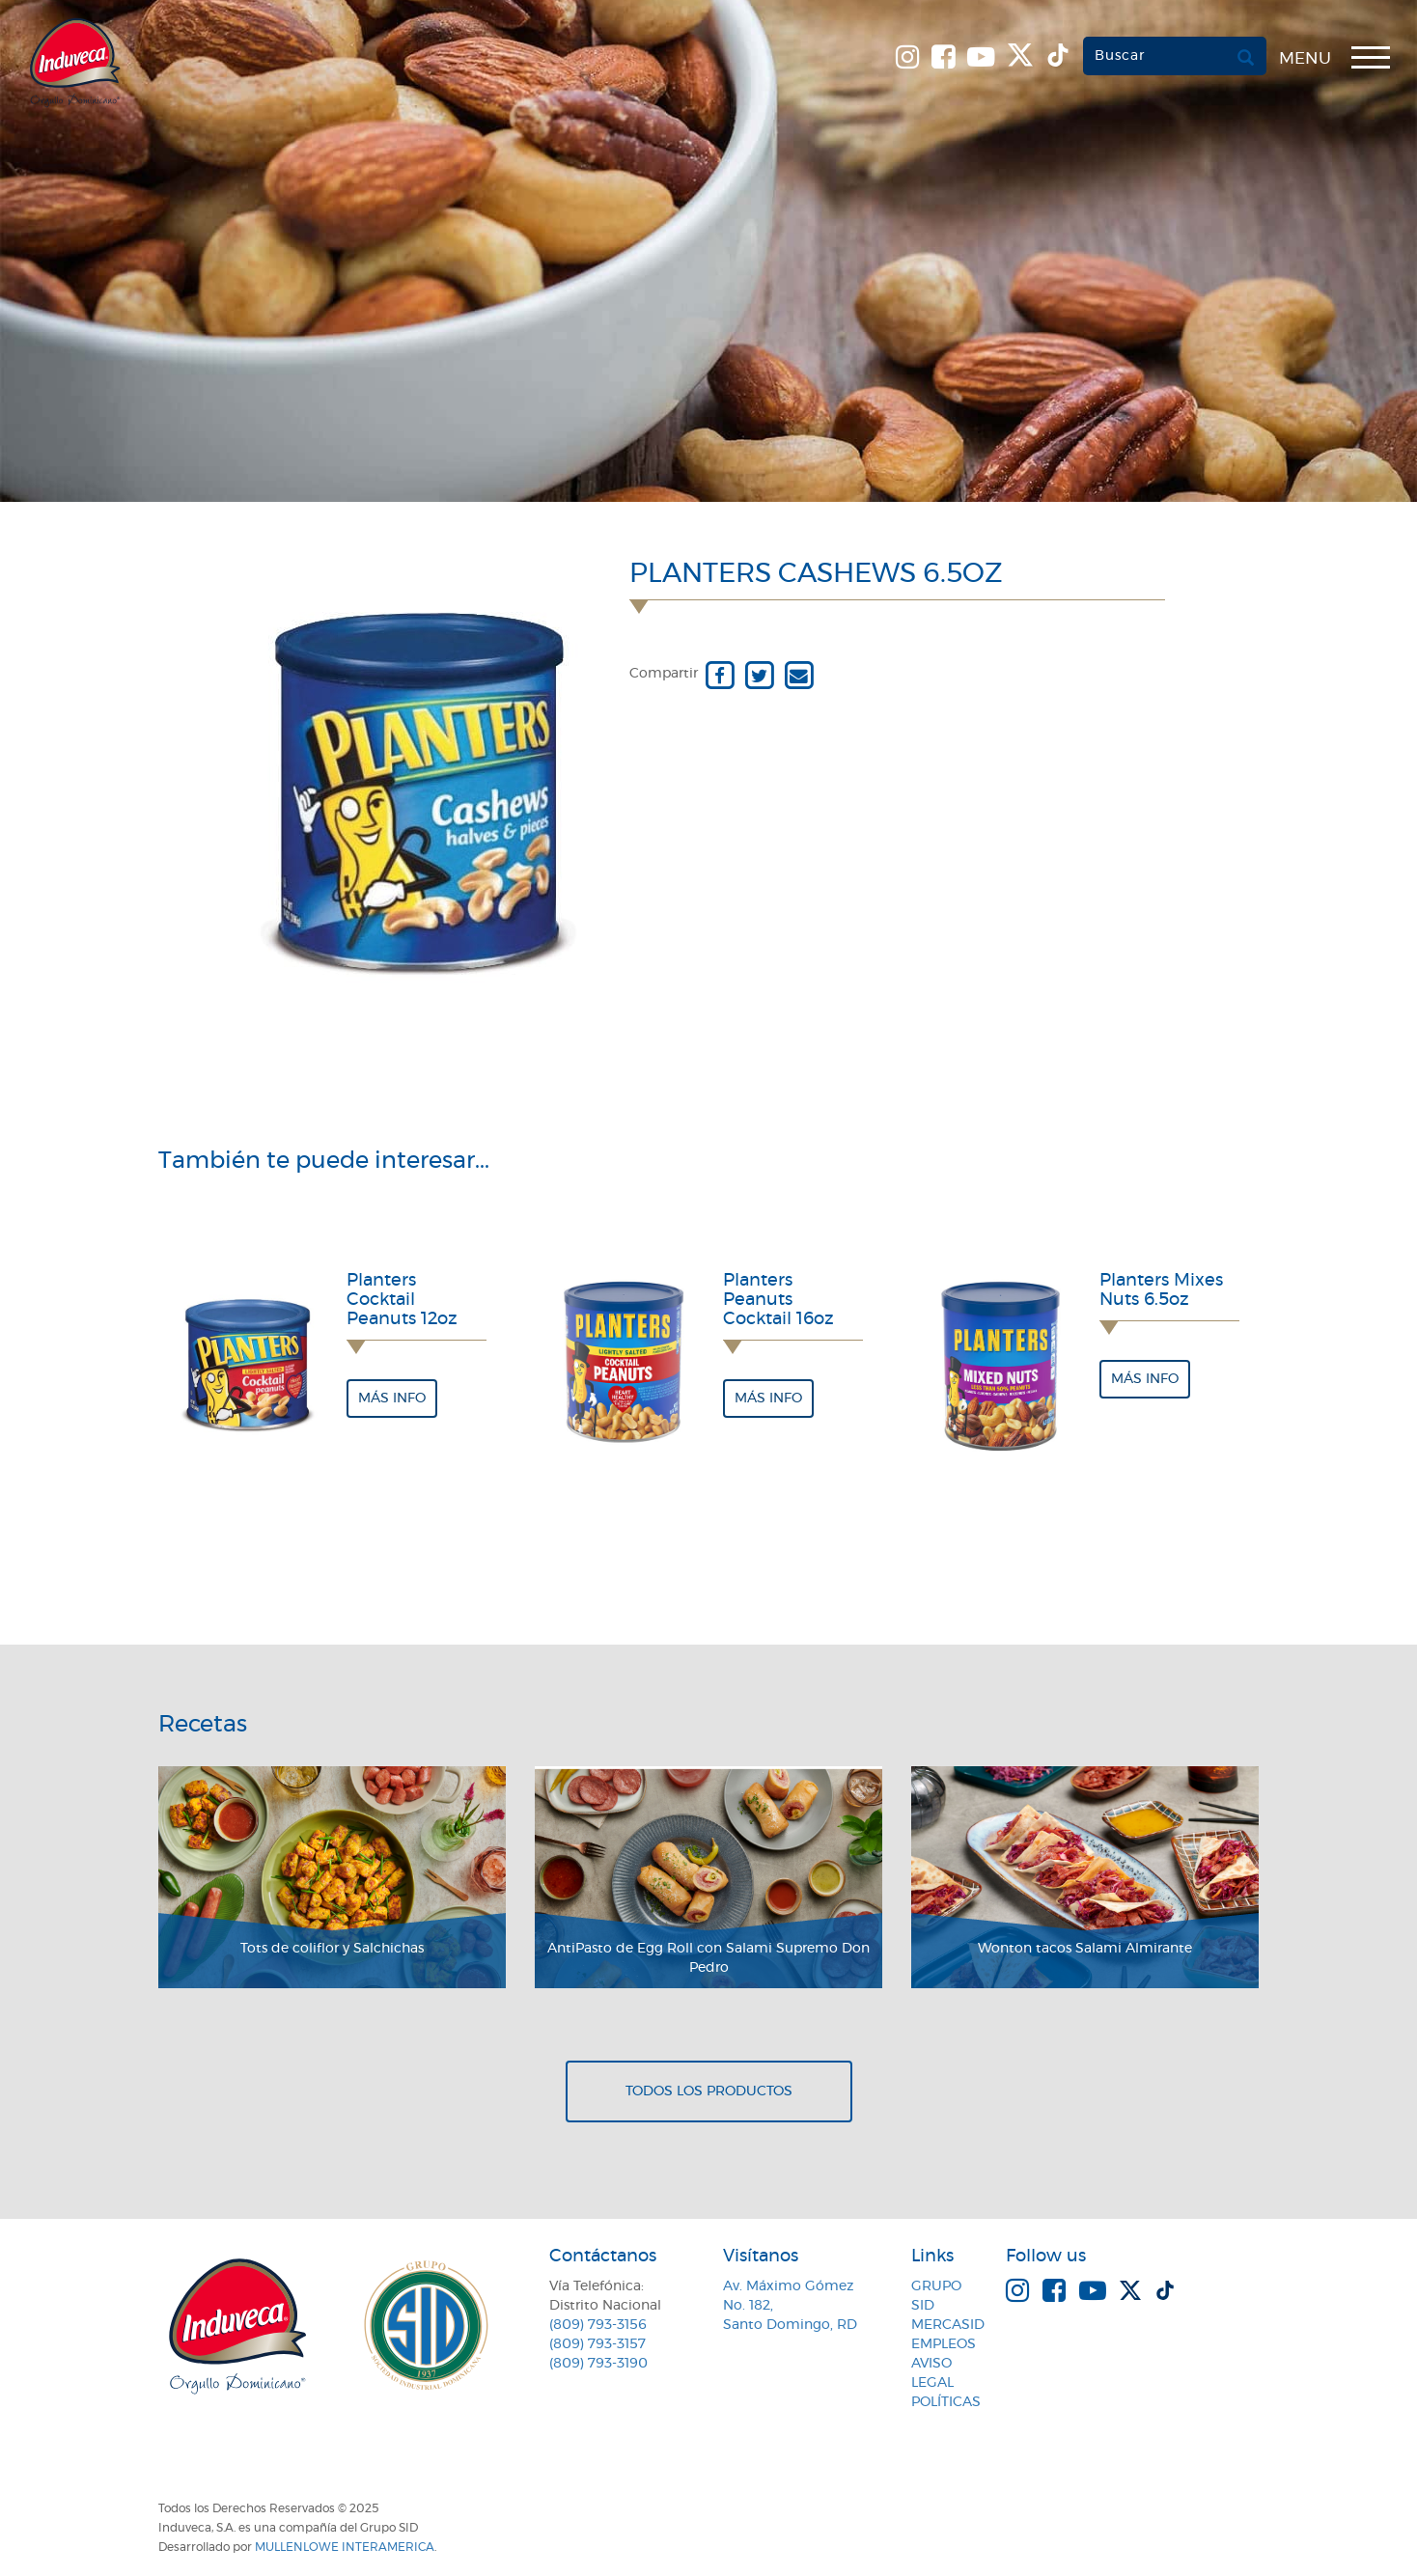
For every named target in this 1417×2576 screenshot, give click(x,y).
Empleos (943, 2344)
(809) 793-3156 (598, 2325)
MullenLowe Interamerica (344, 2547)
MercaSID (948, 2325)
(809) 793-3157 (597, 2344)
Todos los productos (708, 2091)
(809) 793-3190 (598, 2363)
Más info (392, 1398)
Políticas (946, 2402)
